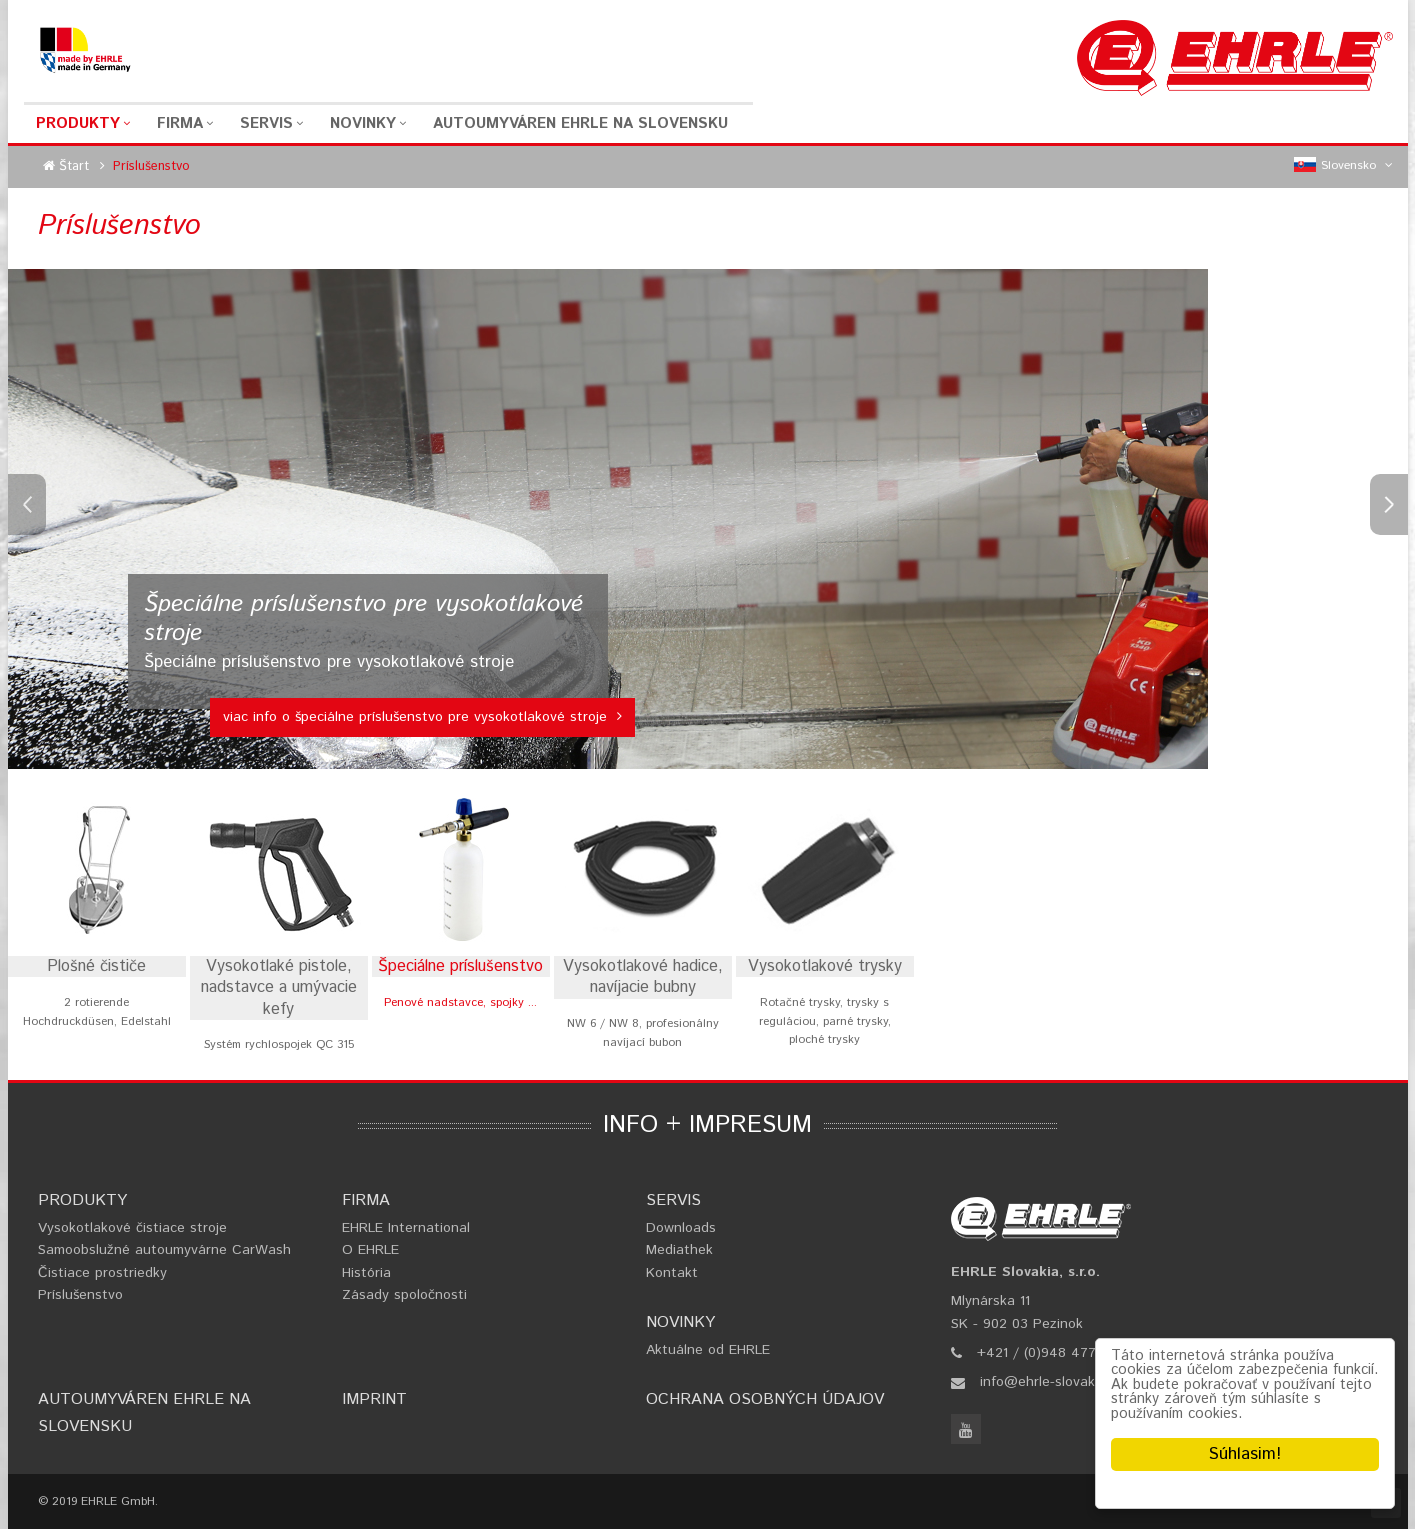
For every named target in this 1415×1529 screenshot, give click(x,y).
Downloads (681, 1228)
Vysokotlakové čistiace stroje (132, 1228)
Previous (27, 504)
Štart (74, 166)
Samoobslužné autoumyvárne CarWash (164, 1250)
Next (1389, 504)
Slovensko (1343, 166)
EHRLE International (406, 1228)
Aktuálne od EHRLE (708, 1350)
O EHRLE (370, 1250)
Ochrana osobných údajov (765, 1399)
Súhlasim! (1245, 1454)
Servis (266, 123)
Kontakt (672, 1273)
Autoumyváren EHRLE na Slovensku (580, 123)
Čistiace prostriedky (102, 1273)
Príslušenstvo (80, 1295)
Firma (180, 123)
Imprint (374, 1399)
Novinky (363, 123)
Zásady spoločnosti (404, 1295)
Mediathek (679, 1250)
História (366, 1273)
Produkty (78, 123)
